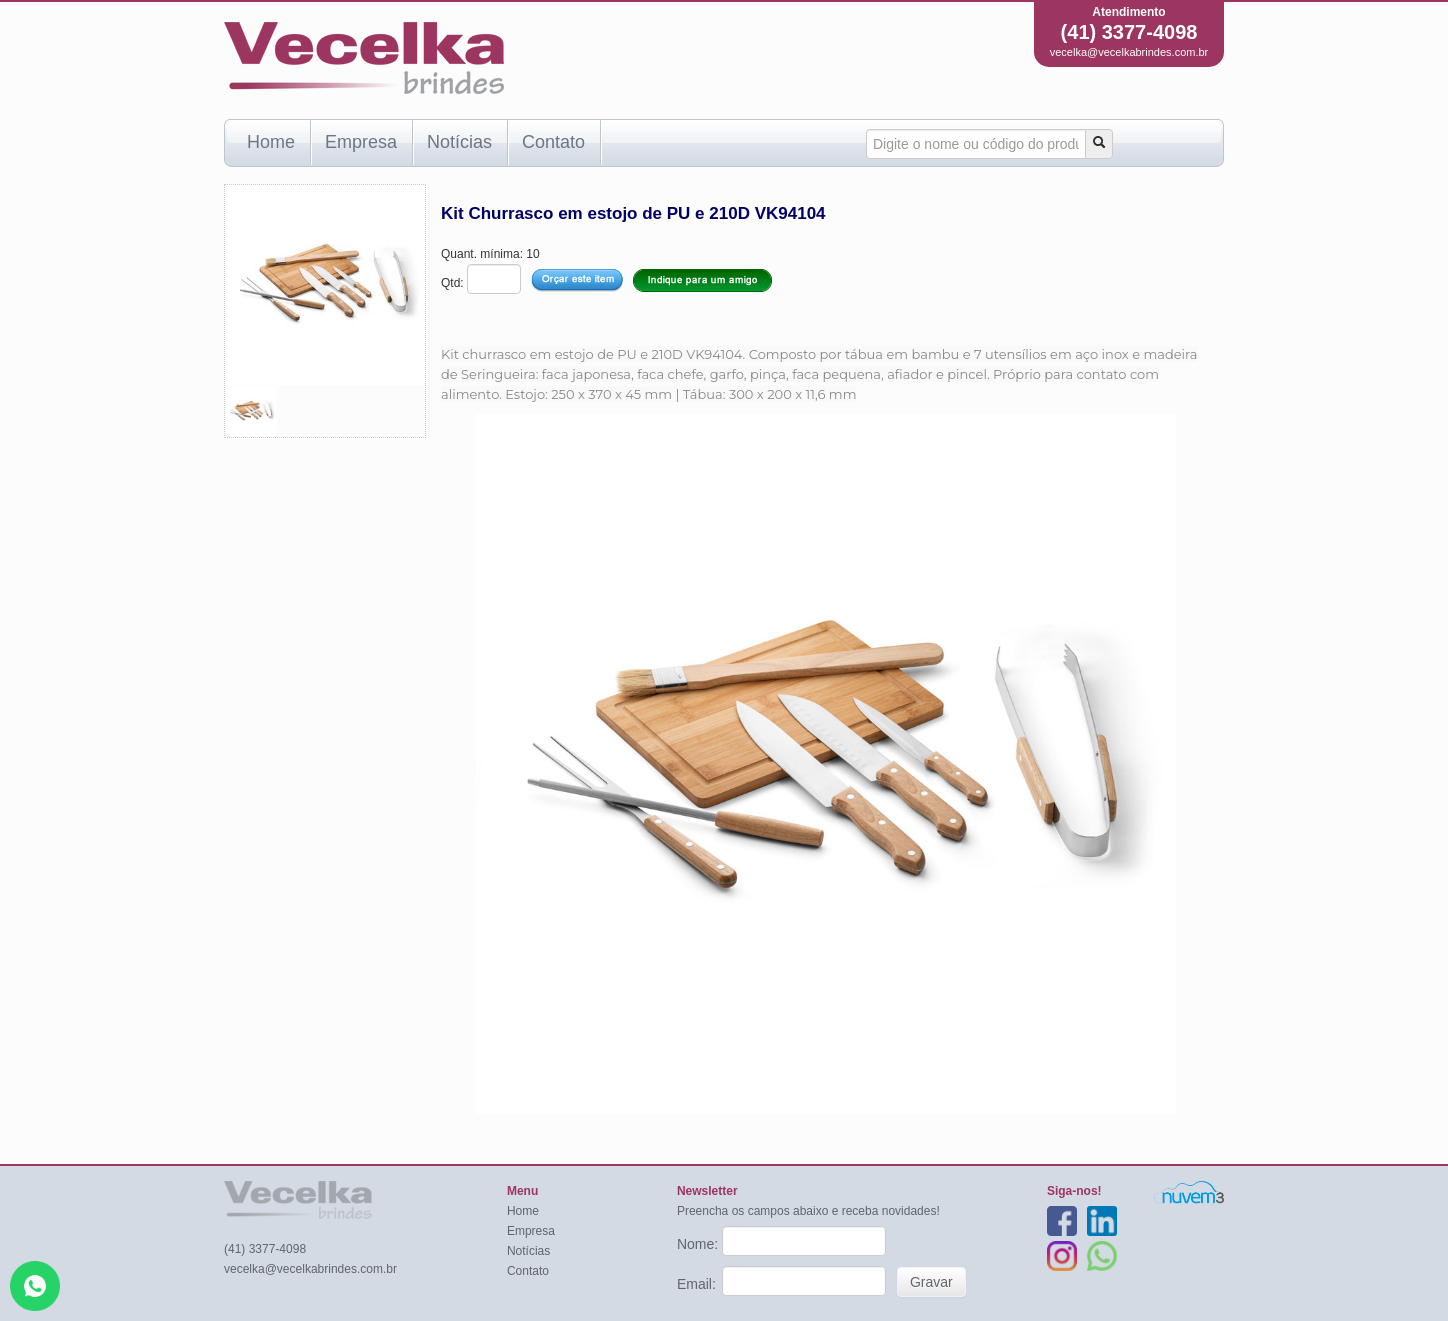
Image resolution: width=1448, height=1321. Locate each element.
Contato (553, 142)
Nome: (699, 1244)
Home (271, 142)
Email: (698, 1284)
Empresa (361, 142)
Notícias (459, 142)
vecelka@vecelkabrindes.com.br (1129, 52)
